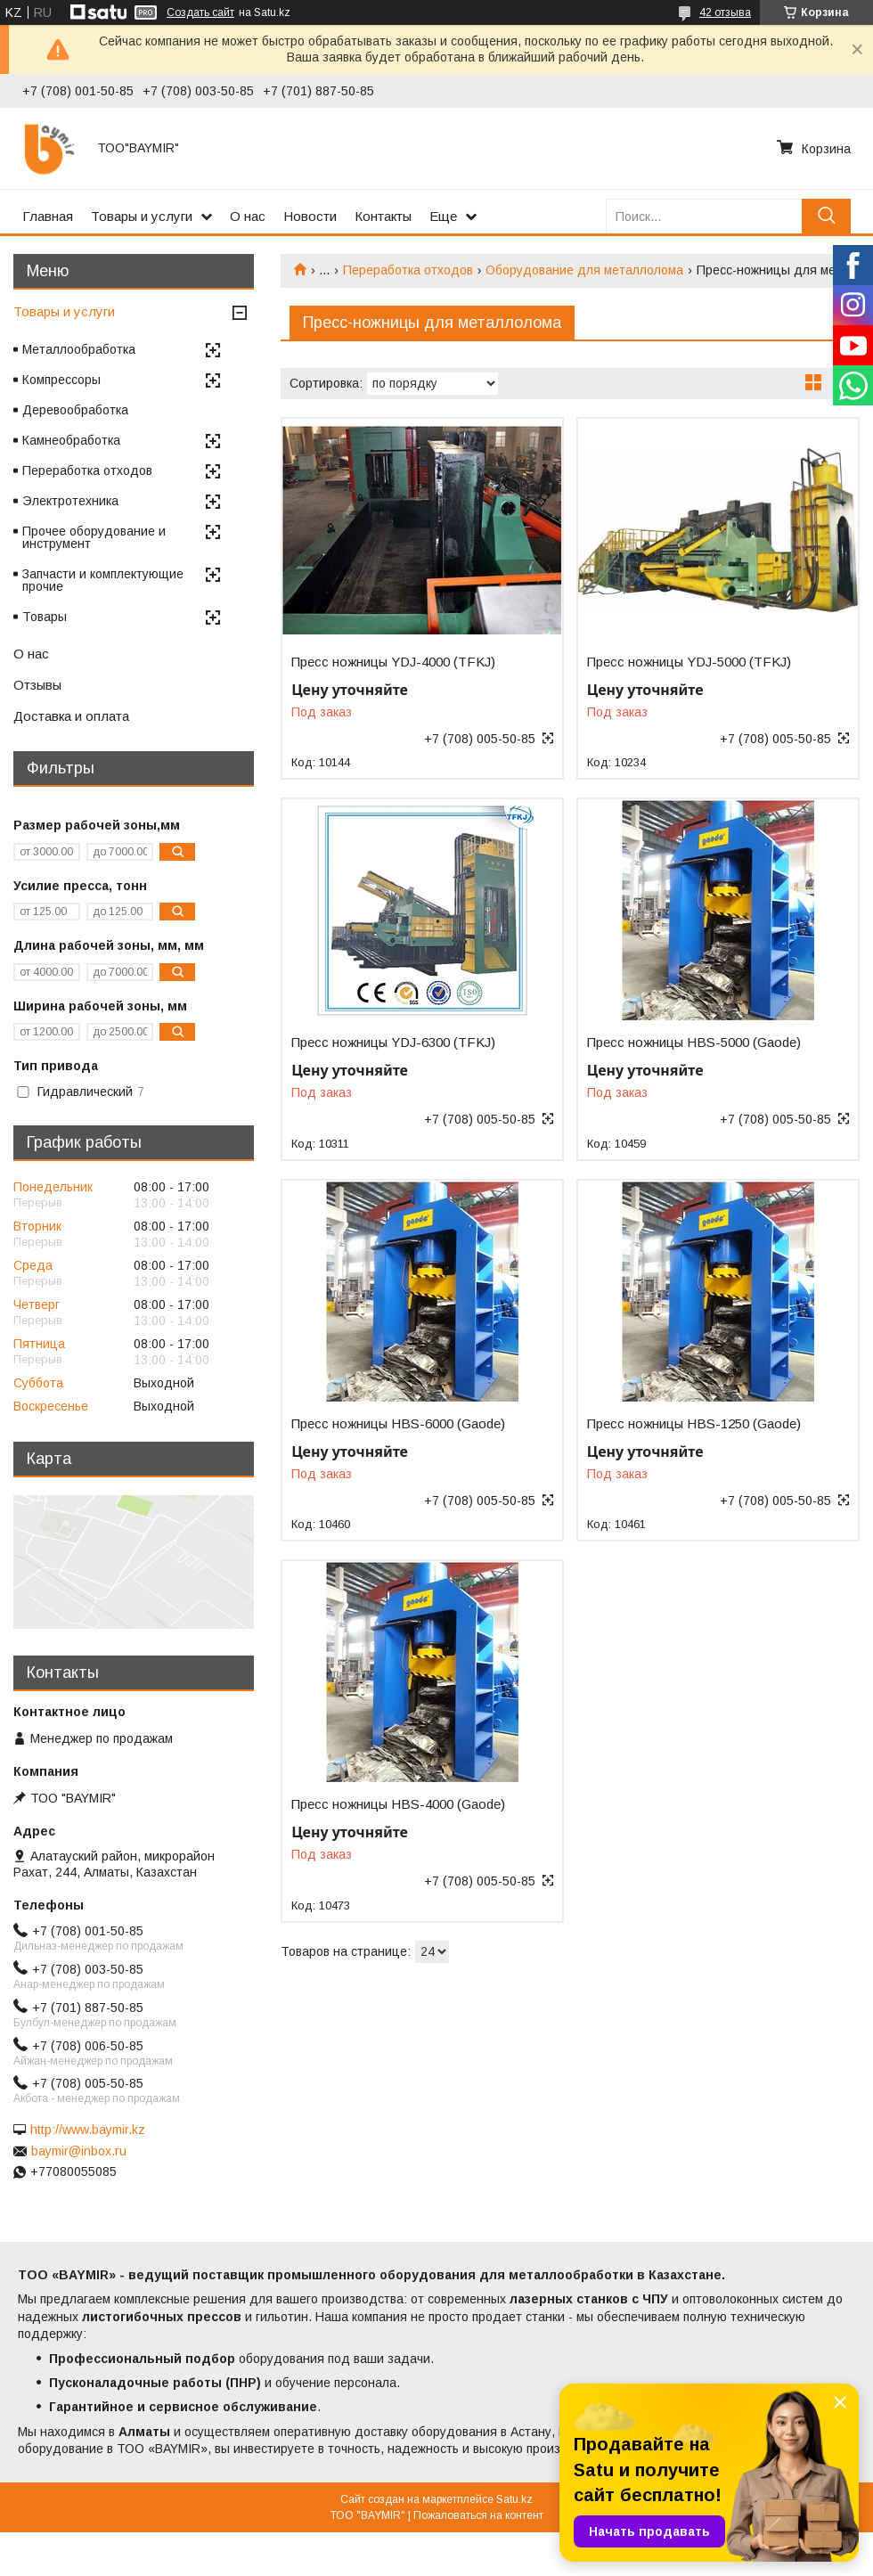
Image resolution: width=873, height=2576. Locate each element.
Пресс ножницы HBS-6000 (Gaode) (398, 1424)
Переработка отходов (408, 270)
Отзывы (37, 684)
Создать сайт (200, 12)
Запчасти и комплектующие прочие (103, 580)
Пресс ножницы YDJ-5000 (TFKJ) (689, 662)
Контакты (383, 216)
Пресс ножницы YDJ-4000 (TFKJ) (393, 662)
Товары (44, 616)
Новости (310, 216)
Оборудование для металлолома (584, 270)
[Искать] (826, 216)
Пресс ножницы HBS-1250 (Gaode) (694, 1424)
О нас (247, 216)
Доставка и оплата (71, 716)
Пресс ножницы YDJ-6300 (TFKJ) (393, 1042)
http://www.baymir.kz (87, 2129)
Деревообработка (75, 410)
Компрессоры (61, 379)
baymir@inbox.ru (78, 2151)
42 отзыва (725, 12)
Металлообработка (78, 349)
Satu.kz (514, 2499)
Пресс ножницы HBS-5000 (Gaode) (694, 1042)
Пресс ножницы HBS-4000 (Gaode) (398, 1804)
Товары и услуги (141, 216)
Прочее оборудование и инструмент (94, 537)
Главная (47, 216)
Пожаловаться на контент (478, 2515)
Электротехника (70, 501)
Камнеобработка (71, 440)
